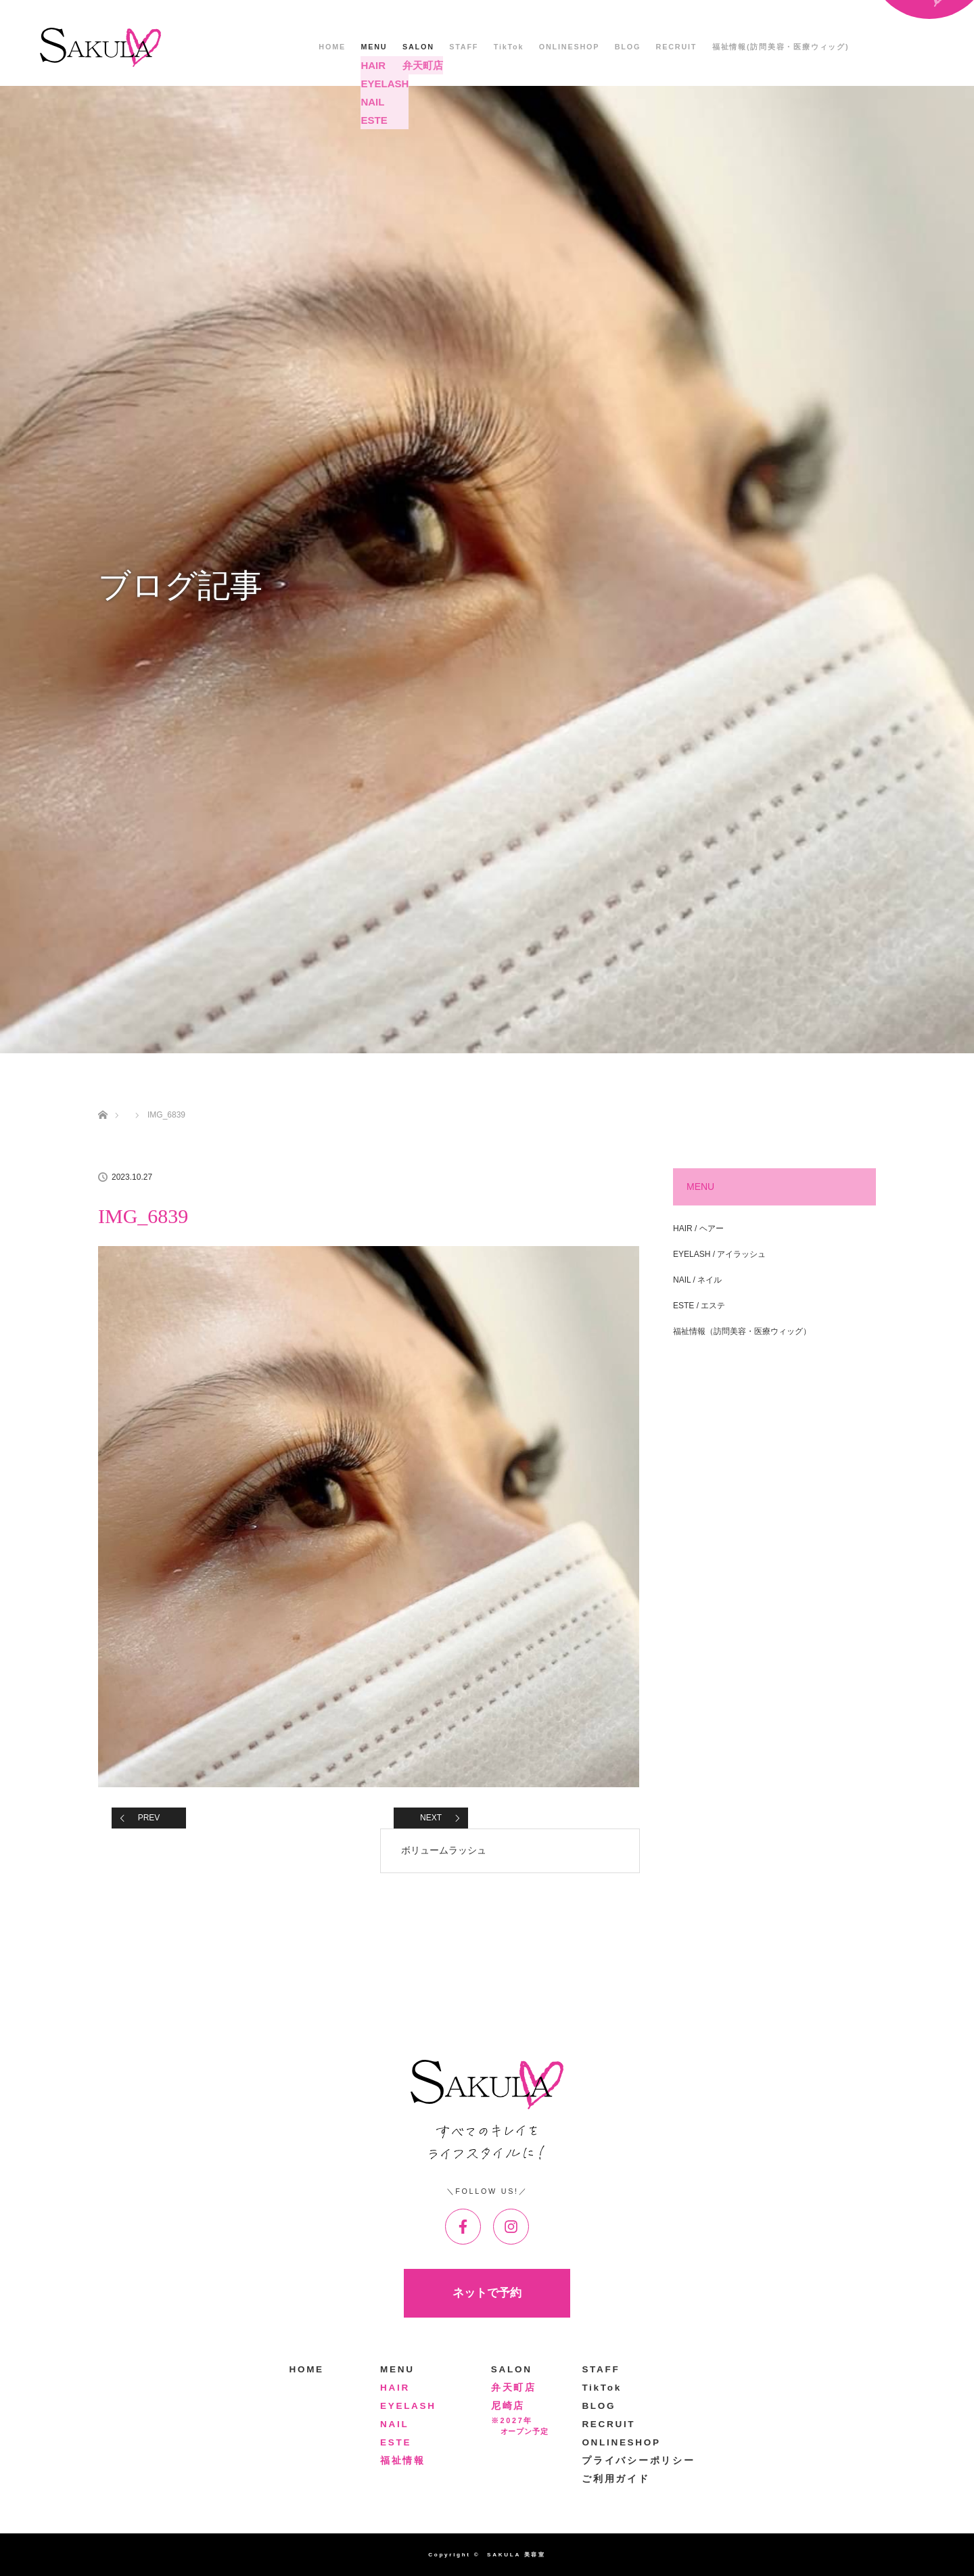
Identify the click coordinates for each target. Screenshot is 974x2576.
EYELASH (408, 2406)
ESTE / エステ (699, 1305)
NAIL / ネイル (697, 1280)
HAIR (395, 2388)
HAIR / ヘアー (698, 1228)
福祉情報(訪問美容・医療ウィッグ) (781, 47)
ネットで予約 (487, 2292)
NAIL (394, 2424)
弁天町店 (513, 2388)
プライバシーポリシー (638, 2461)
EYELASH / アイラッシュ (719, 1254)
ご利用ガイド (615, 2479)
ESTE (395, 2442)
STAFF (463, 47)
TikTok (509, 47)
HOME (332, 47)
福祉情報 (402, 2461)
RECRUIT (676, 47)
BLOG (628, 47)
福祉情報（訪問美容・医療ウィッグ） (742, 1331)
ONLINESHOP (569, 47)
